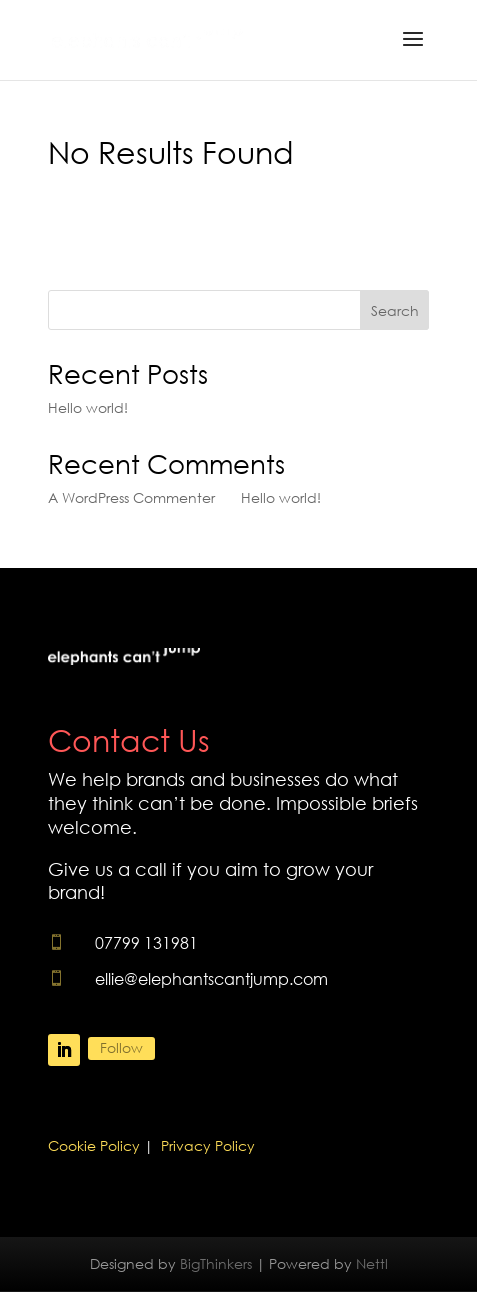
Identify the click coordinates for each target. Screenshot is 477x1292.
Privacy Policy (208, 1145)
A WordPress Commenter (131, 497)
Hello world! (88, 407)
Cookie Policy (94, 1145)
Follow (121, 1047)
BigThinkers (216, 1263)
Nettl (372, 1263)
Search (395, 310)
